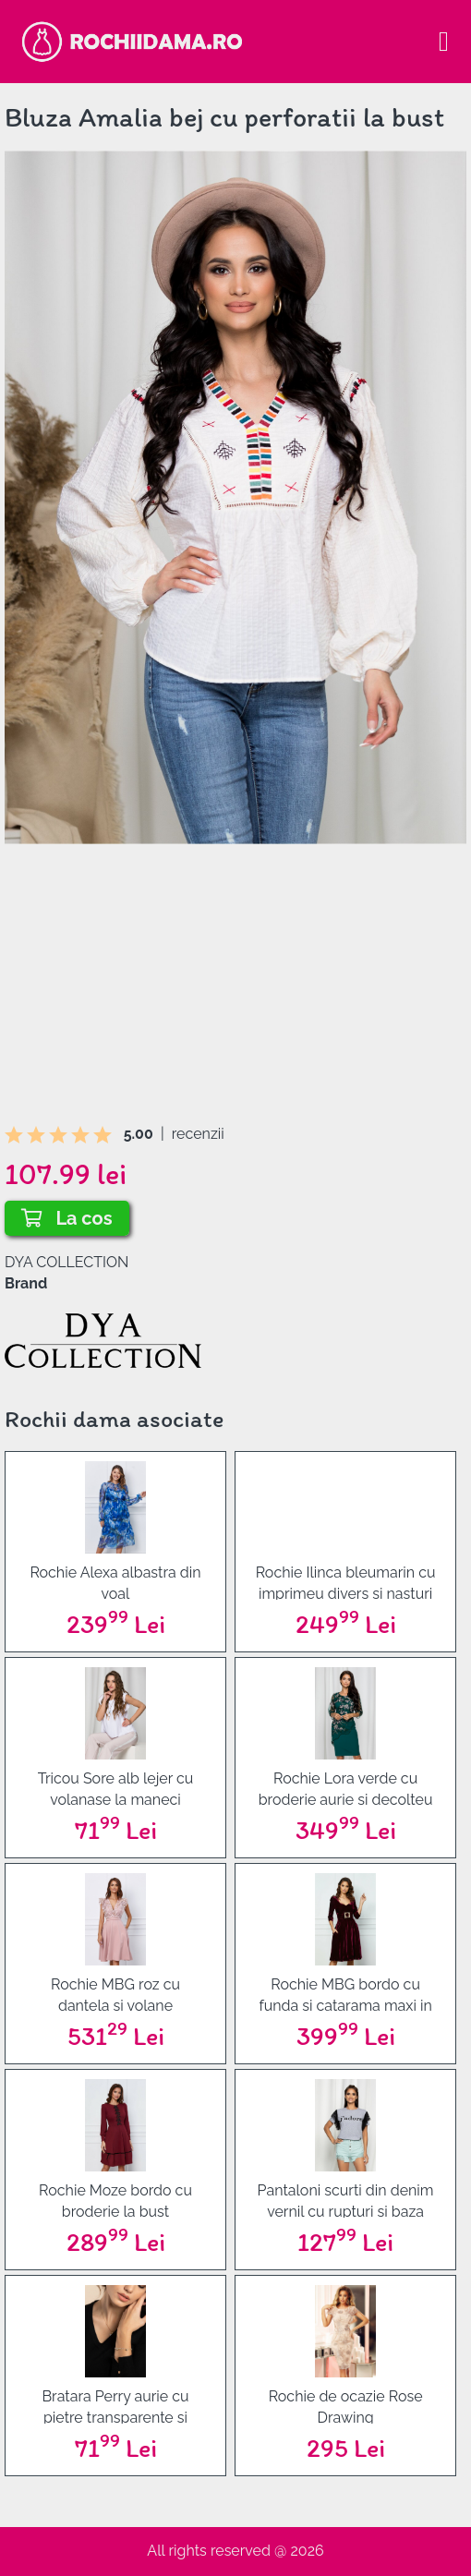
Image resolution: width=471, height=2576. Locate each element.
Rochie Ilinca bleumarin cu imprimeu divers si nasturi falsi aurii (346, 1582)
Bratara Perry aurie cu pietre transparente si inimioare (115, 2406)
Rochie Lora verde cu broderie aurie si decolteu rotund (346, 1788)
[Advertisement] (235, 994)
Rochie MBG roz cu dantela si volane (115, 1994)
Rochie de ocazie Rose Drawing (346, 2406)
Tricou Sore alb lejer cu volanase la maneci (116, 1788)
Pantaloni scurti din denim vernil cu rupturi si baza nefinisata (346, 2200)
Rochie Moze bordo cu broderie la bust (115, 2200)
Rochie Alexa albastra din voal (115, 1582)
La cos (67, 1218)
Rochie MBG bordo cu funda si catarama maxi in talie (345, 1994)
